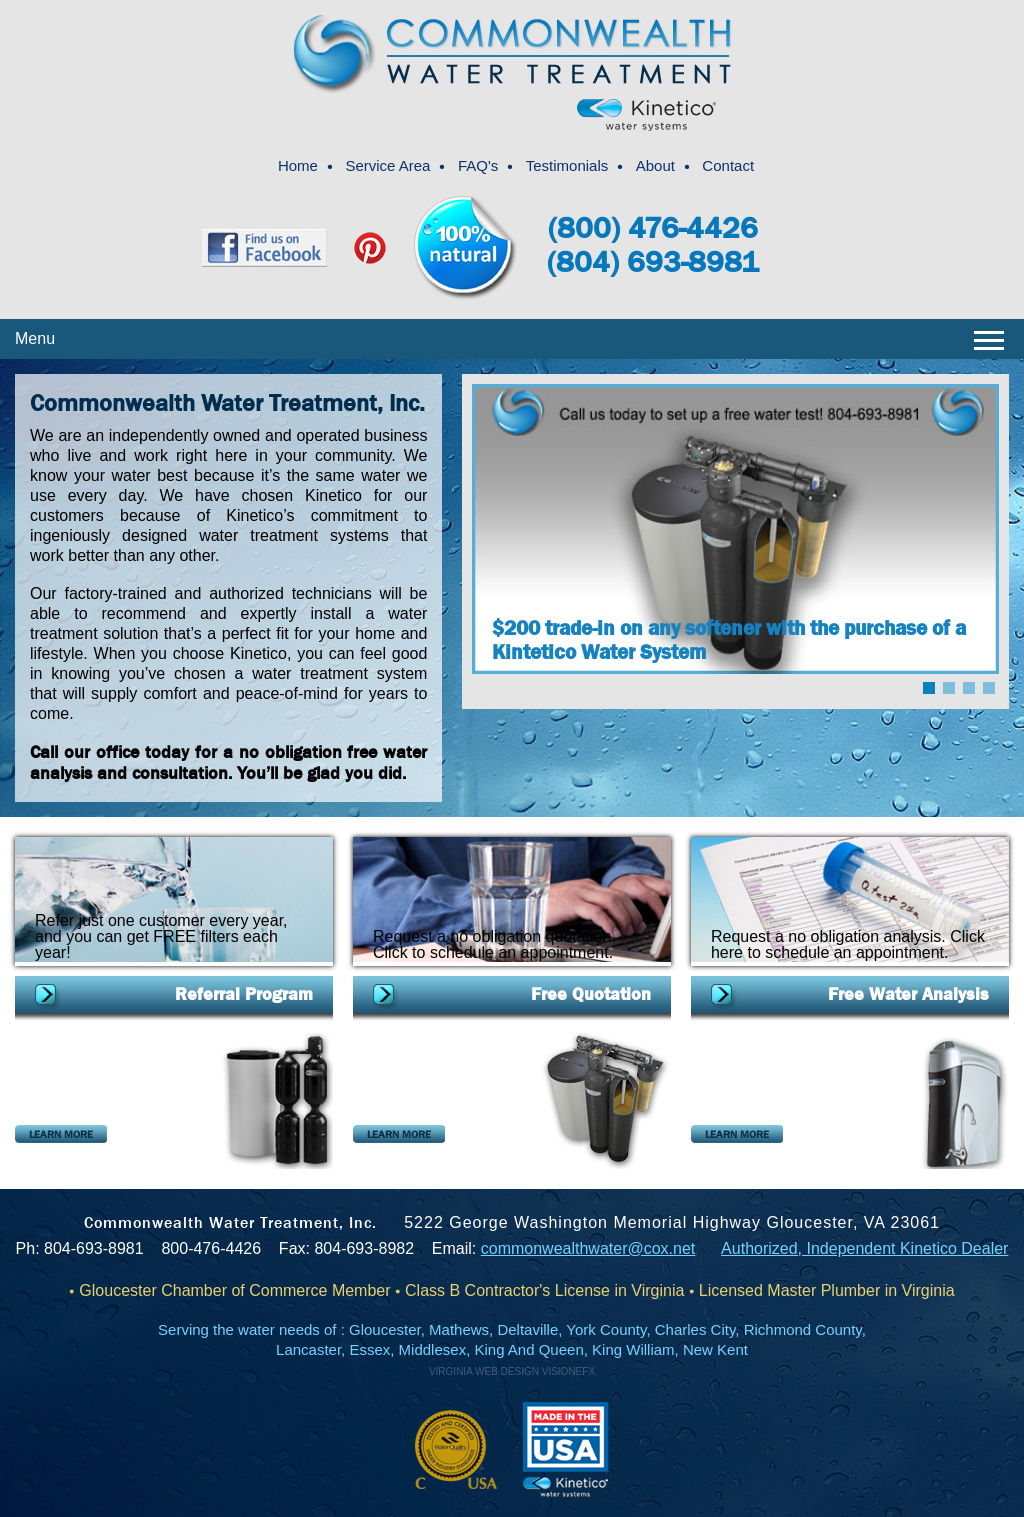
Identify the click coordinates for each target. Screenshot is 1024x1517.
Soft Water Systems (425, 1041)
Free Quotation (591, 994)
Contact (728, 165)
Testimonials (567, 165)
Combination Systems (94, 1041)
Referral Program (244, 994)
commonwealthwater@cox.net (588, 1248)
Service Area (387, 165)
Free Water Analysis (908, 994)
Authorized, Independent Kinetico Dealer (864, 1248)
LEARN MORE (61, 1134)
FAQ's (478, 165)
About (655, 165)
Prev (512, 613)
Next (959, 613)
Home (298, 165)
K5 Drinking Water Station (785, 1041)
